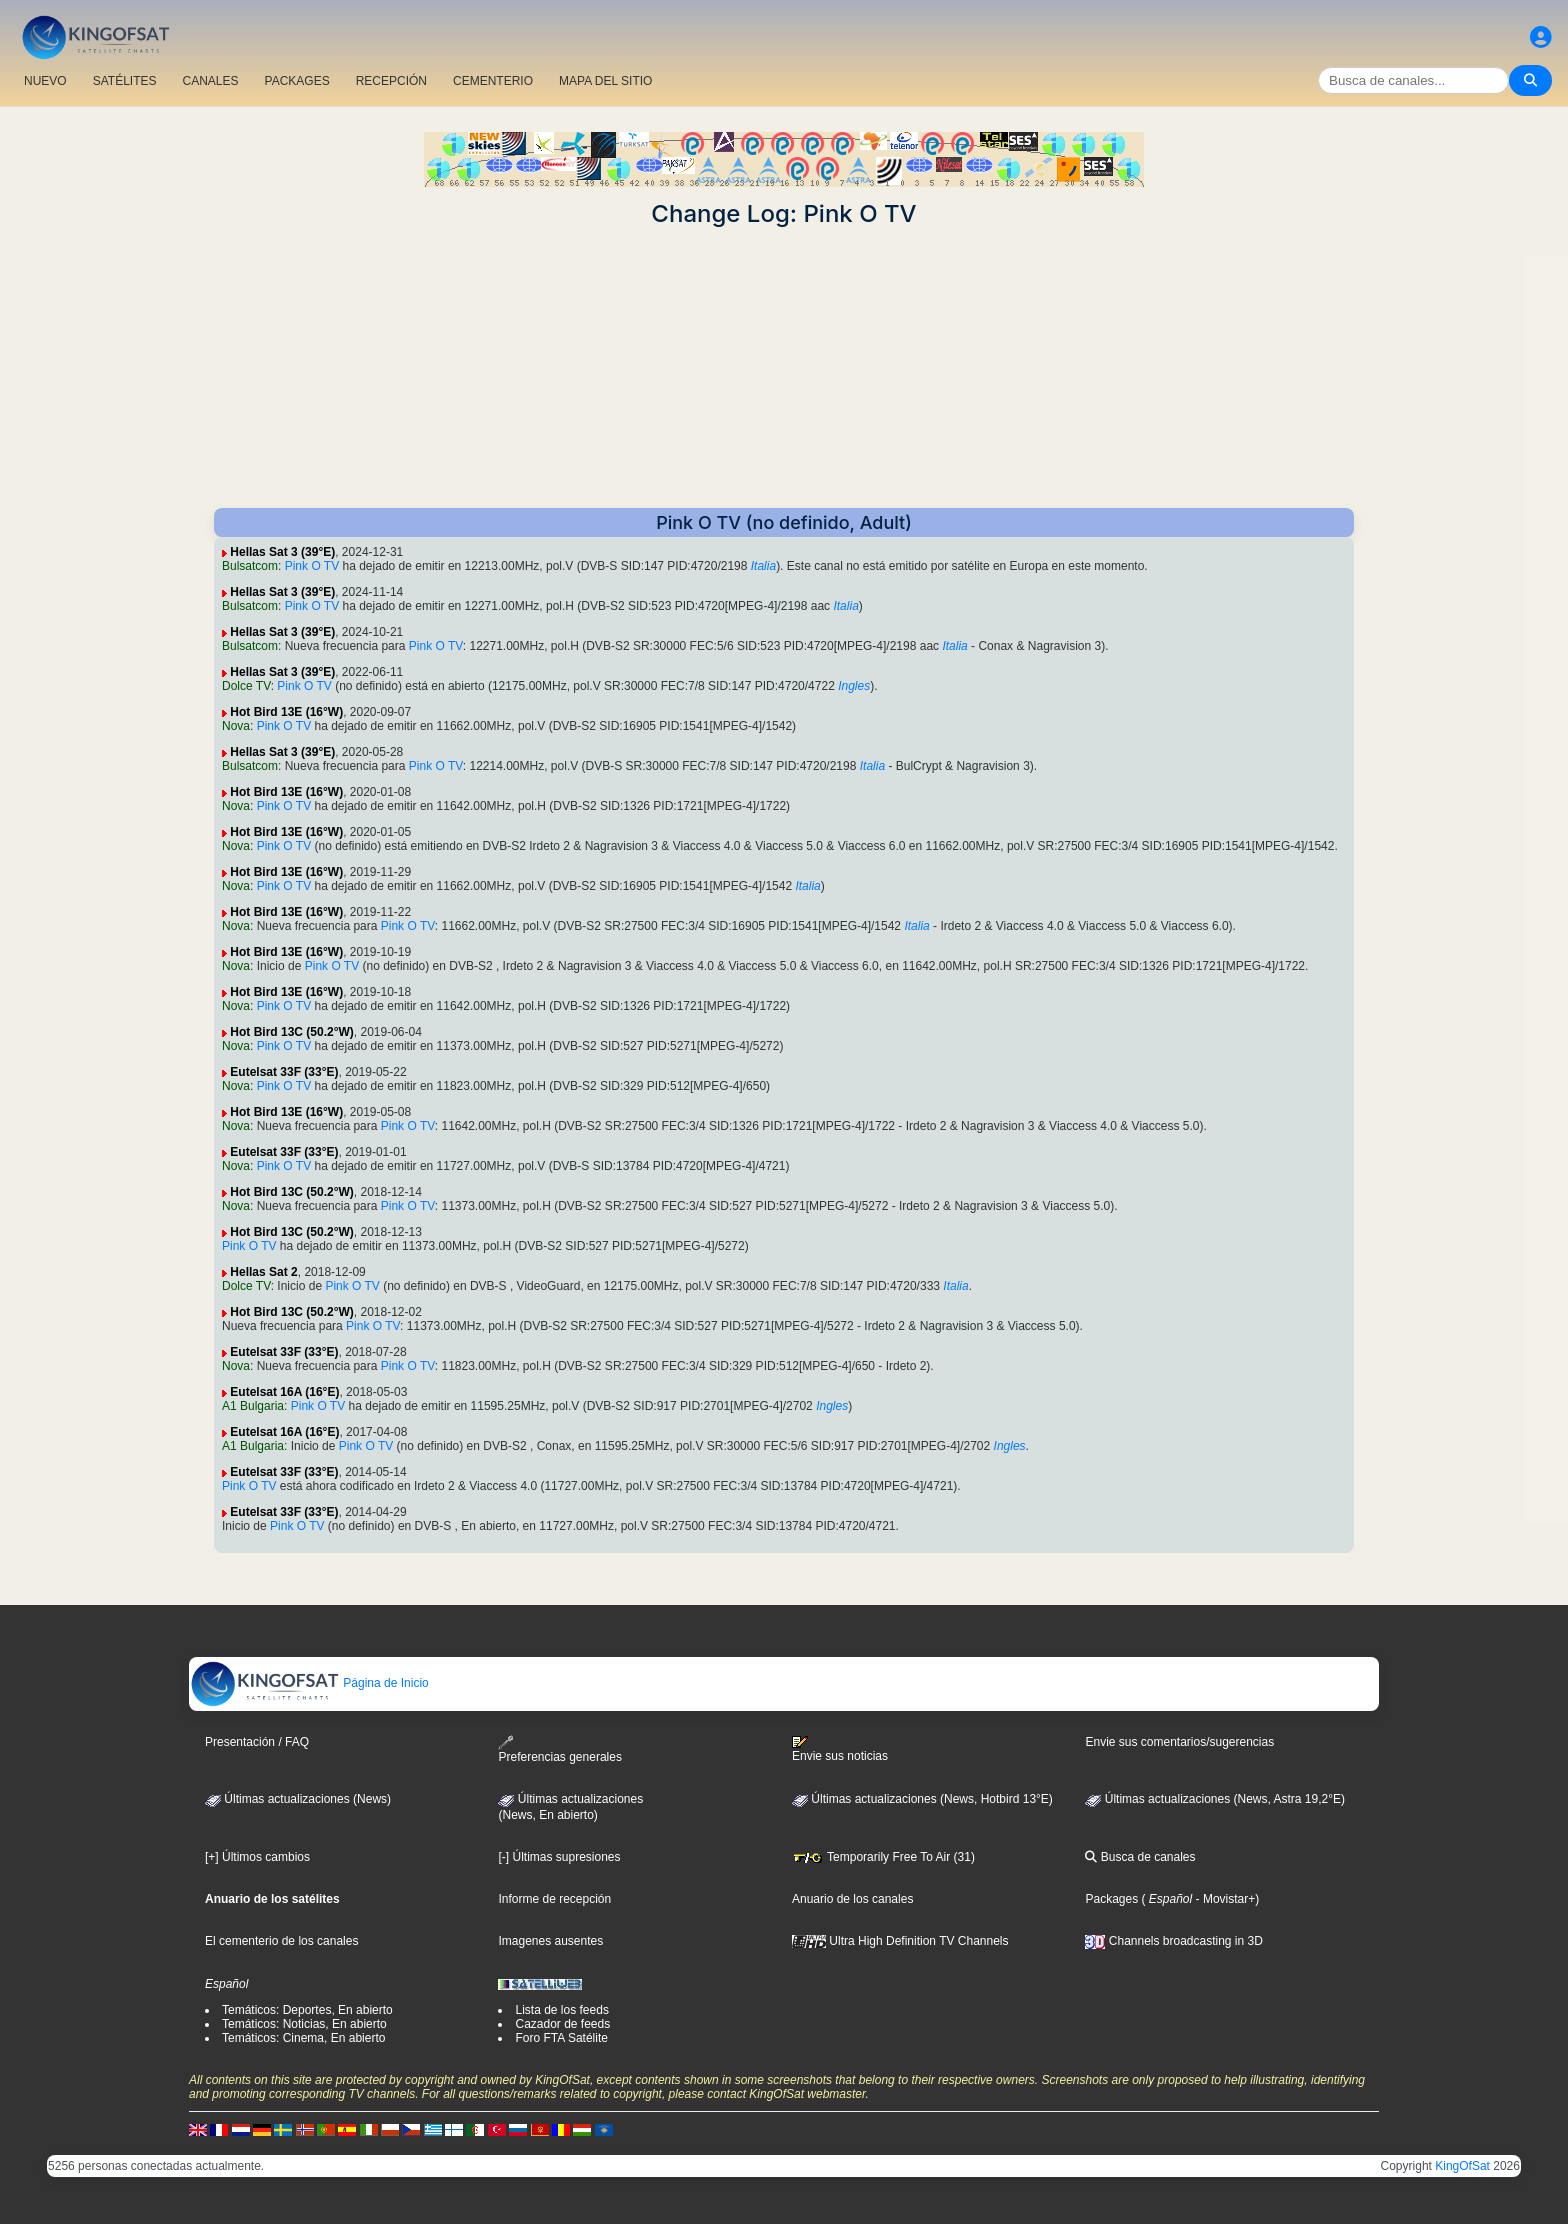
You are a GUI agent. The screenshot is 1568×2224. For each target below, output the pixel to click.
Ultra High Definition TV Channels (900, 1941)
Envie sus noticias (840, 1749)
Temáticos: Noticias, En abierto (304, 2024)
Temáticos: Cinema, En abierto (303, 2038)
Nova (236, 726)
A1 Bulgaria (253, 1406)
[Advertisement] (784, 368)
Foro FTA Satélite (561, 2038)
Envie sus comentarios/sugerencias (1179, 1742)
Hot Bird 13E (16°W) (286, 712)
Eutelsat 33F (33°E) (284, 1072)
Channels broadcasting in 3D (1173, 1941)
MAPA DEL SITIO (605, 81)
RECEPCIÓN (391, 81)
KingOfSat (1462, 2166)
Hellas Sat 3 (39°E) (282, 552)
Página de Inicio (309, 1683)
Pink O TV (312, 566)
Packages (1111, 1899)
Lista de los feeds (561, 2010)
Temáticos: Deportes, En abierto (307, 2010)
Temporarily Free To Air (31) (883, 1857)
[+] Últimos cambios (257, 1857)
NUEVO (45, 81)
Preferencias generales (559, 1749)
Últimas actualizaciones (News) (298, 1799)
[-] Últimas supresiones (559, 1857)
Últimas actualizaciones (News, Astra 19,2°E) (1215, 1799)
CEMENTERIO (493, 81)
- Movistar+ (1223, 1899)
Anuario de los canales (852, 1899)
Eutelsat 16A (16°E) (284, 1392)
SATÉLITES (125, 81)
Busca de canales (1140, 1857)
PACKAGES (297, 81)
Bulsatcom (250, 566)
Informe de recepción (554, 1899)
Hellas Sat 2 (263, 1272)
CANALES (210, 81)
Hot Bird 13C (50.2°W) (291, 1032)
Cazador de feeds (562, 2024)
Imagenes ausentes (550, 1941)
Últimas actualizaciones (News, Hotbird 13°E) (922, 1799)
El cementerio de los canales (281, 1941)
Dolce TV (246, 686)
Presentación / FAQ (257, 1742)
